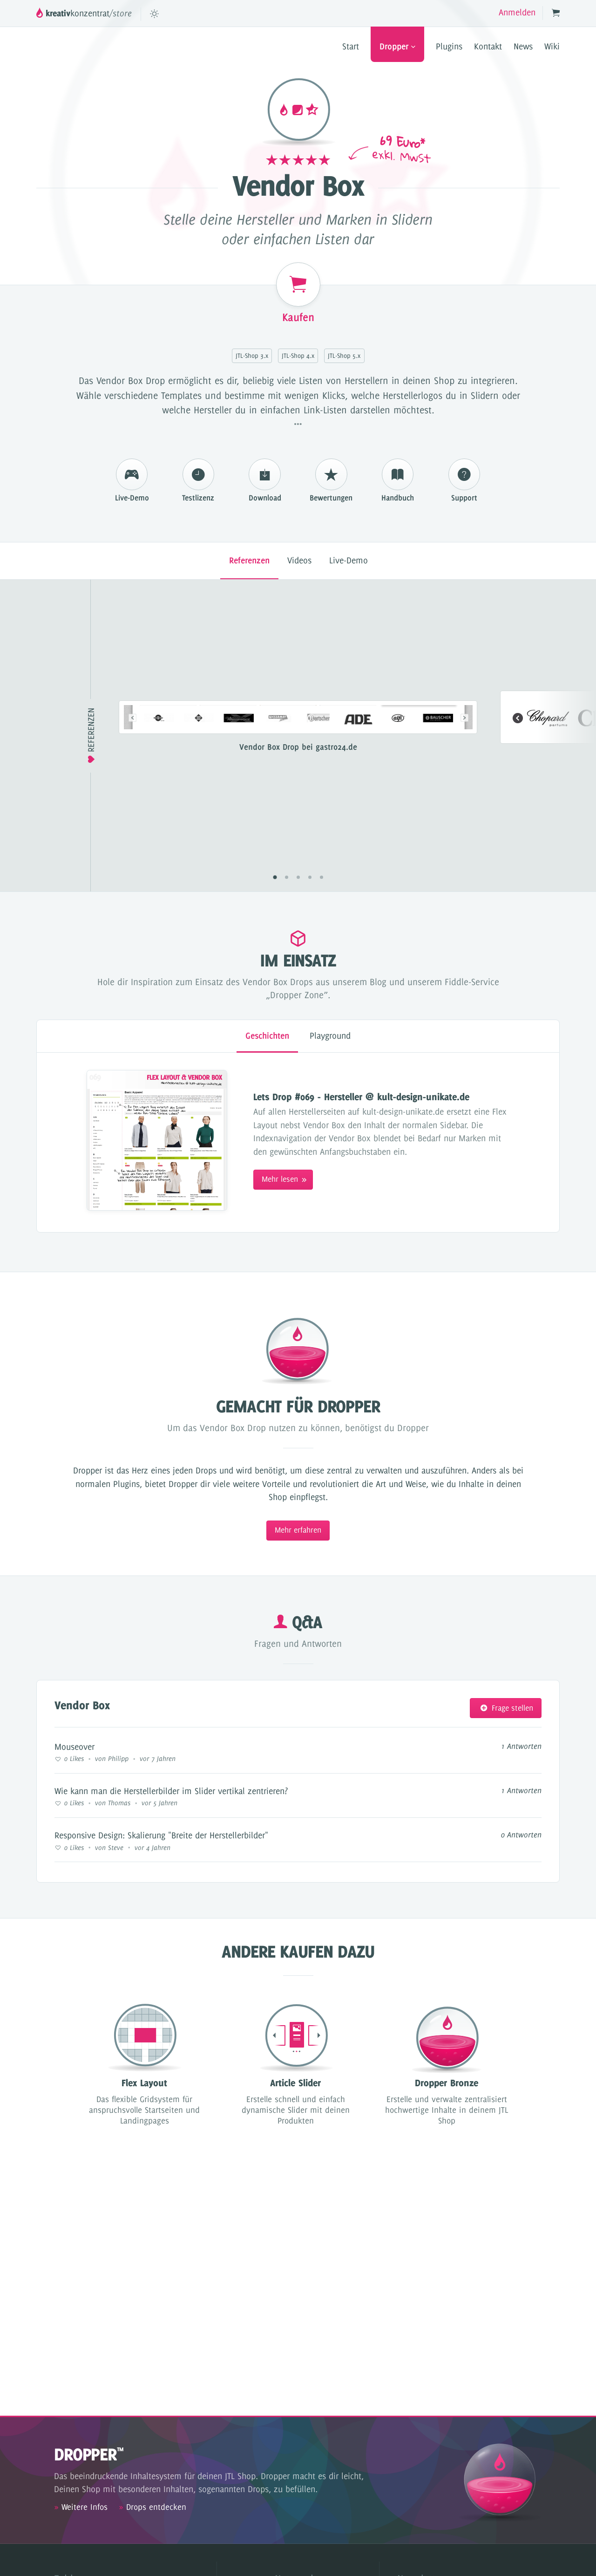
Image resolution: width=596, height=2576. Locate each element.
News (523, 46)
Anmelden (517, 12)
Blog (378, 981)
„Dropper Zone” (297, 994)
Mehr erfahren (298, 1530)
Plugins (449, 46)
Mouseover (74, 1746)
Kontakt (488, 46)
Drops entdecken (152, 2507)
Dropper (397, 46)
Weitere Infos (81, 2507)
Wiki (552, 46)
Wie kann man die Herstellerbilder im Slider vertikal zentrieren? (171, 1791)
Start (350, 46)
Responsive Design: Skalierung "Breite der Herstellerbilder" (161, 1835)
